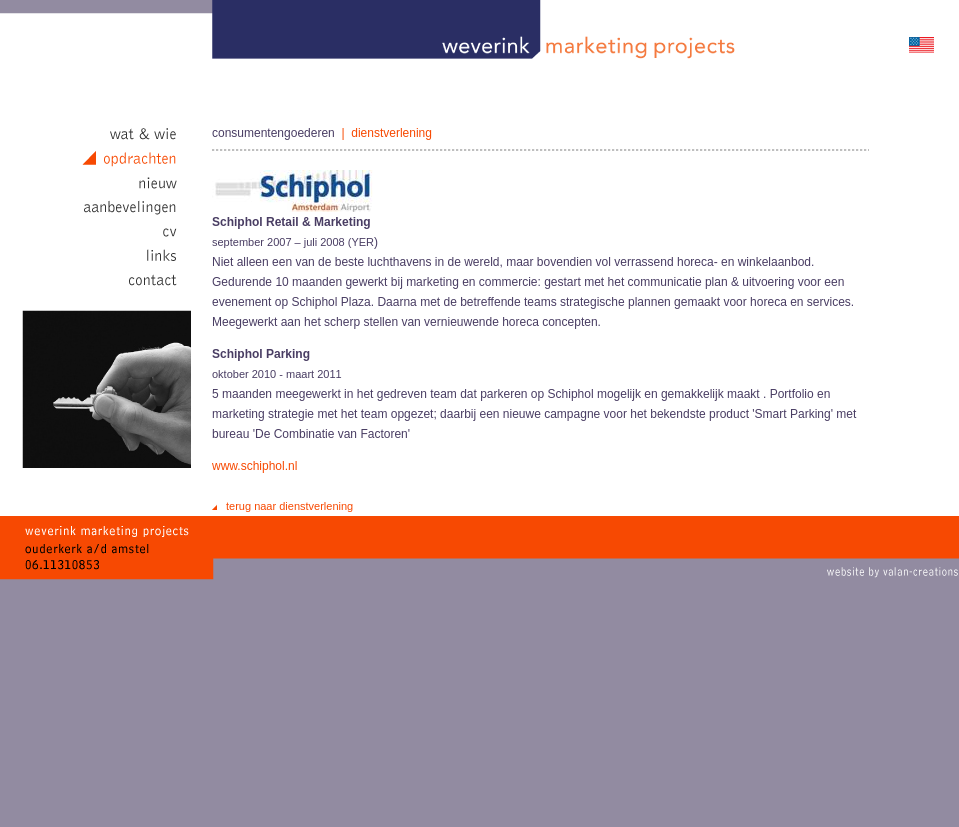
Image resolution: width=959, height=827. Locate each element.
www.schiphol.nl (254, 466)
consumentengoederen (273, 133)
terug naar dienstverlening (289, 506)
